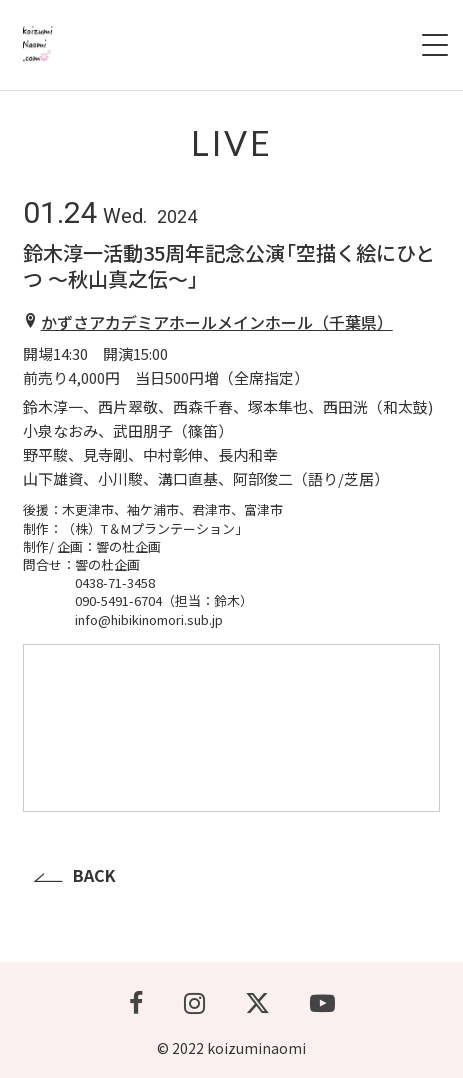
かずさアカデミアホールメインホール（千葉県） (217, 322)
